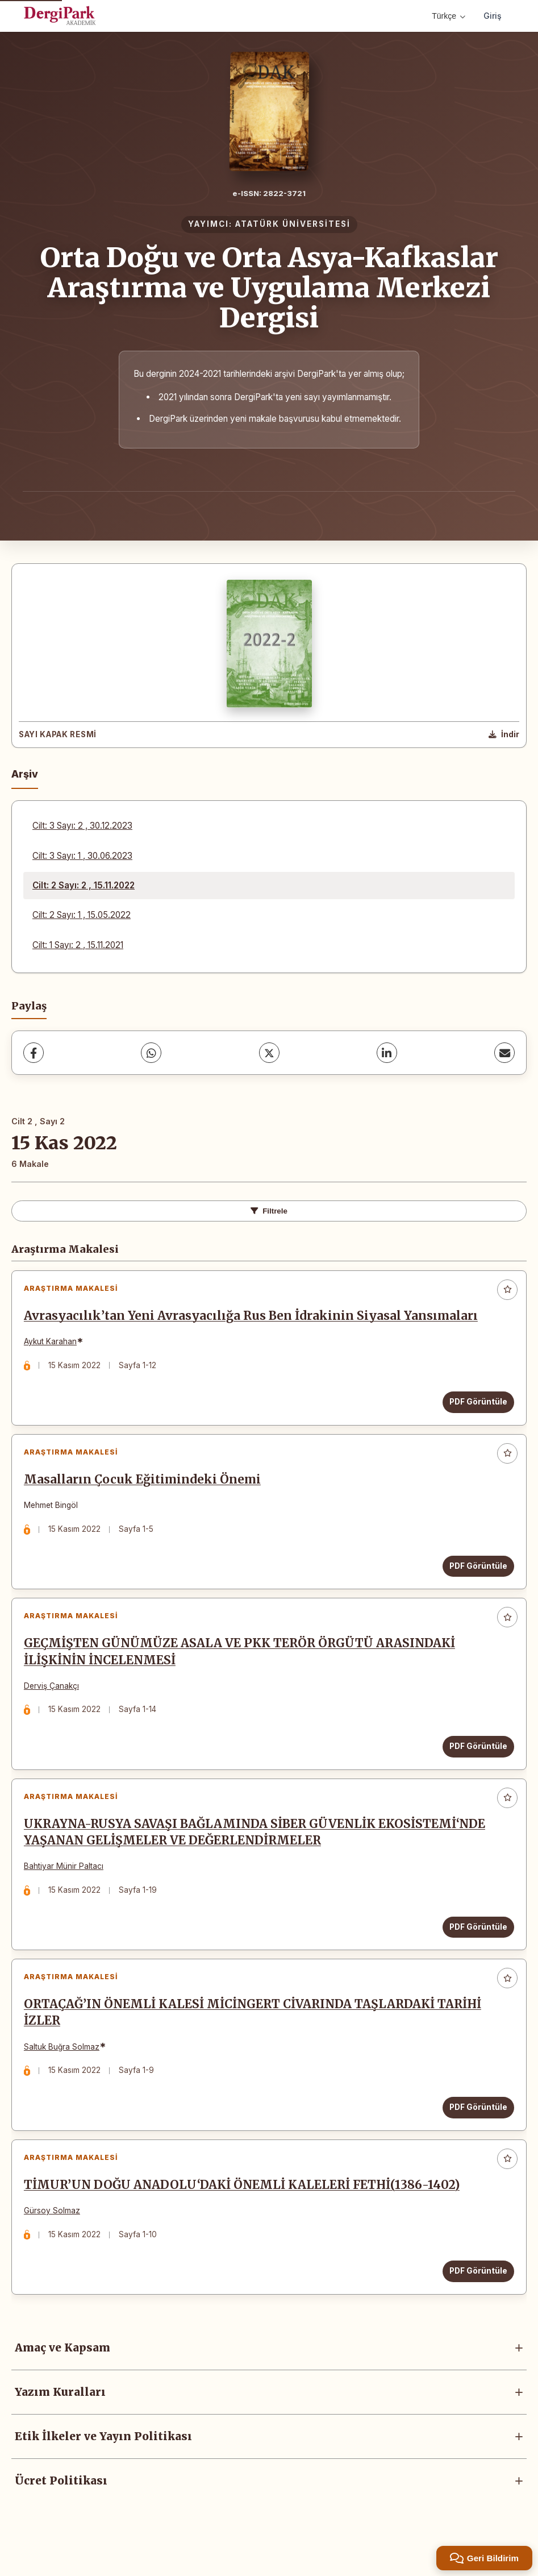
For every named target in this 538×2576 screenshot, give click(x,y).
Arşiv (24, 774)
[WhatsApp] (151, 1052)
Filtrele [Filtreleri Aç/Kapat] (269, 1211)
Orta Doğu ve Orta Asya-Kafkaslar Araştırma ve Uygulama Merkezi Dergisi (269, 287)
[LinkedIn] (387, 1052)
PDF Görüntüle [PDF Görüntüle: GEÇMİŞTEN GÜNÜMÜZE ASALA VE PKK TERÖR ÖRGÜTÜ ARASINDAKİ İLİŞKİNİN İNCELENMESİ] (476, 1758)
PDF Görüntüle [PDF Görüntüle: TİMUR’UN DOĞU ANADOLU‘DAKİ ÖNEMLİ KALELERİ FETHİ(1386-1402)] (476, 2296)
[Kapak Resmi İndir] (504, 735)
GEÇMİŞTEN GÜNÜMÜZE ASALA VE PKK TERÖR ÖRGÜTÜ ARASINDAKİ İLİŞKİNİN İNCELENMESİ (241, 1663)
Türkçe (448, 15)
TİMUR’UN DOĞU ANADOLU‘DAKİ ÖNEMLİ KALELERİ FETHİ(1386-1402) (244, 2210)
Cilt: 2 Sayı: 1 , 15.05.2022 (81, 914)
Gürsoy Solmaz (54, 2236)
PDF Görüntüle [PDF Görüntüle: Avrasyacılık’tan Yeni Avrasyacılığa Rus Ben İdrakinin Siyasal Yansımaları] (476, 1404)
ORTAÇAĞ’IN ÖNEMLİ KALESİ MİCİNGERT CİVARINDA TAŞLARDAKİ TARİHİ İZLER (254, 2033)
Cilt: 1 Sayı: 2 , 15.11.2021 (77, 945)
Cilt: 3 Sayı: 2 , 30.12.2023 (82, 825)
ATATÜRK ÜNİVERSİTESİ (293, 223)
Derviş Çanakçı (53, 1697)
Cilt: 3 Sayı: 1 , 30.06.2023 (82, 855)
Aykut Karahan (52, 1343)
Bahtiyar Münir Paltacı (66, 1882)
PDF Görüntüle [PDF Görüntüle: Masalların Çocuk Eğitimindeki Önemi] (476, 1572)
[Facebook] (33, 1052)
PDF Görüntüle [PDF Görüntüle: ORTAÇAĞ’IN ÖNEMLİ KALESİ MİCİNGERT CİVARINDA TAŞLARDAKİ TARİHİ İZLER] (476, 2128)
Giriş (492, 15)
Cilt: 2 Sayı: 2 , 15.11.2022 (83, 885)
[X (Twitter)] (269, 1052)
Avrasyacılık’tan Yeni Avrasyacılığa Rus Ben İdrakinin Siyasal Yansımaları (253, 1318)
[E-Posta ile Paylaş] (504, 1052)
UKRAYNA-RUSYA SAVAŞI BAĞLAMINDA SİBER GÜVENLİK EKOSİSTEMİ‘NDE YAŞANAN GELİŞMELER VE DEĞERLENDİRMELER (256, 1848)
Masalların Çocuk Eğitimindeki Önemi (144, 1486)
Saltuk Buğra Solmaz (64, 2067)
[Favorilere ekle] (507, 1289)
